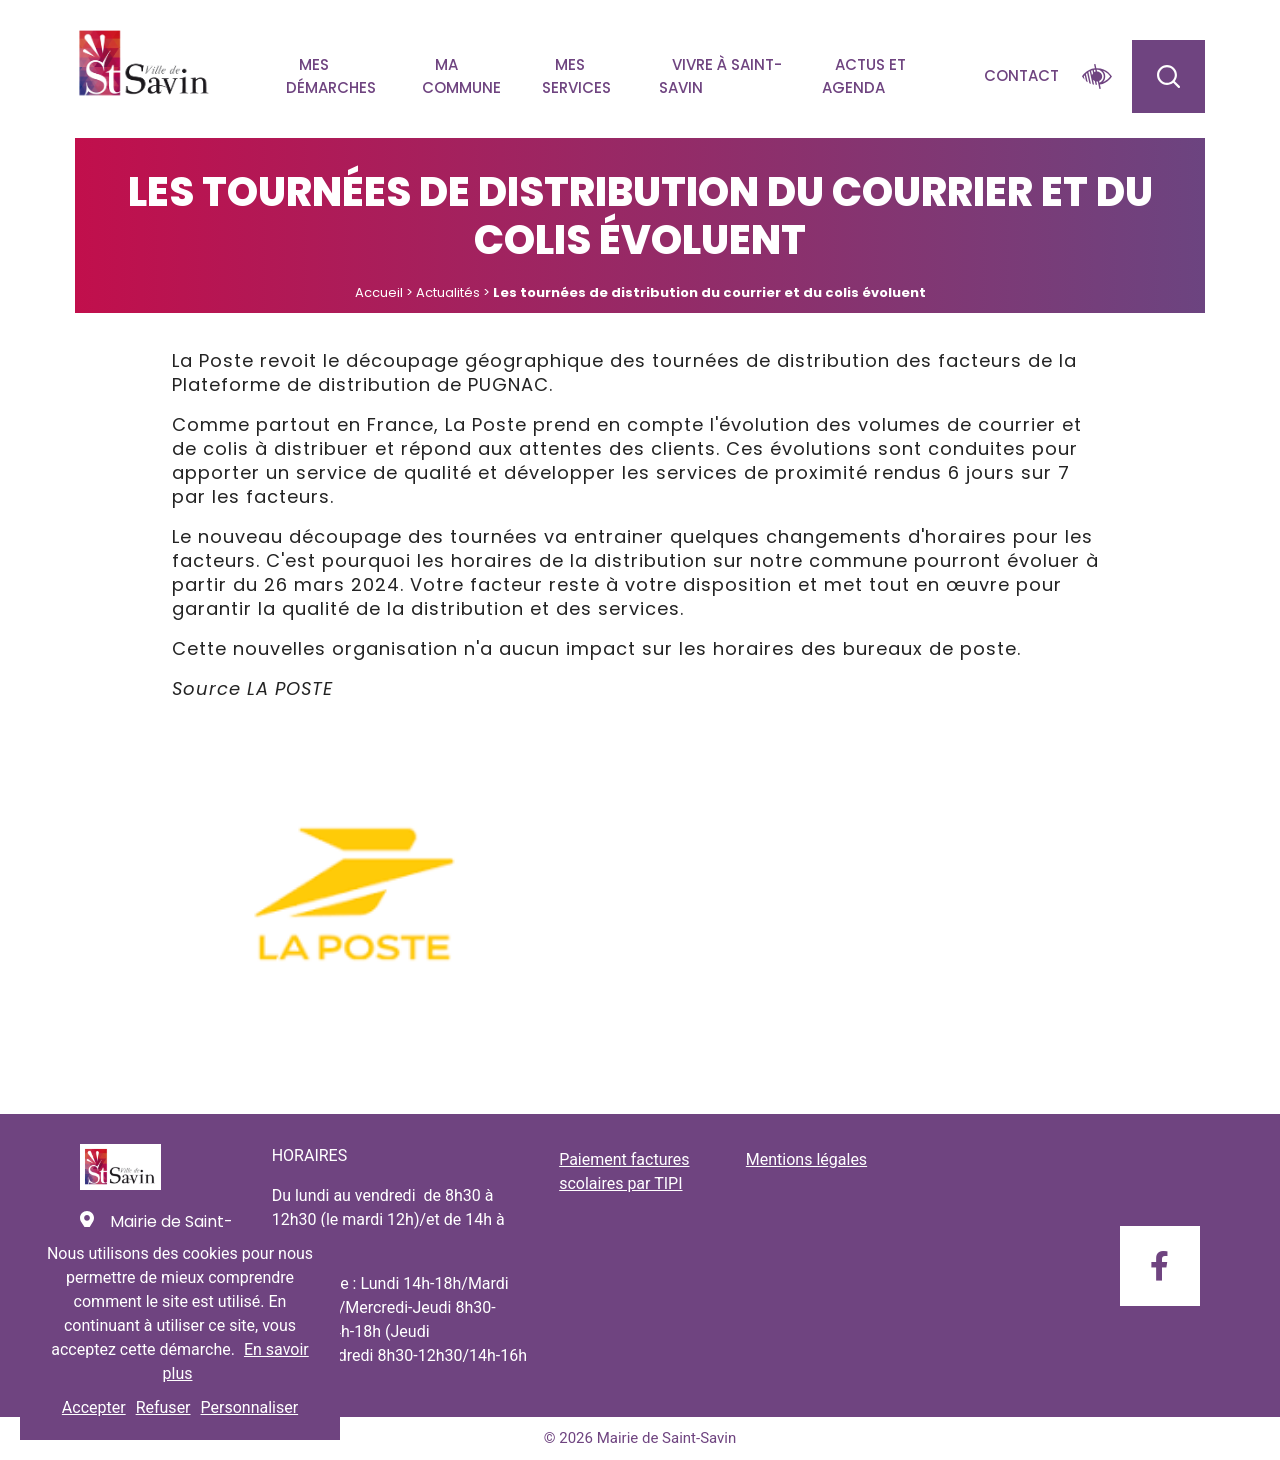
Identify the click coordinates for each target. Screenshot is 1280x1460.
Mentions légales (806, 1159)
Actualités (448, 292)
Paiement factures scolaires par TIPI (624, 1171)
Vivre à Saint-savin (720, 76)
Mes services (576, 76)
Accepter (94, 1407)
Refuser (163, 1407)
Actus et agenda (864, 76)
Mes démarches (331, 76)
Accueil (379, 292)
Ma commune (461, 76)
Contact (1021, 75)
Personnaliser (250, 1407)
